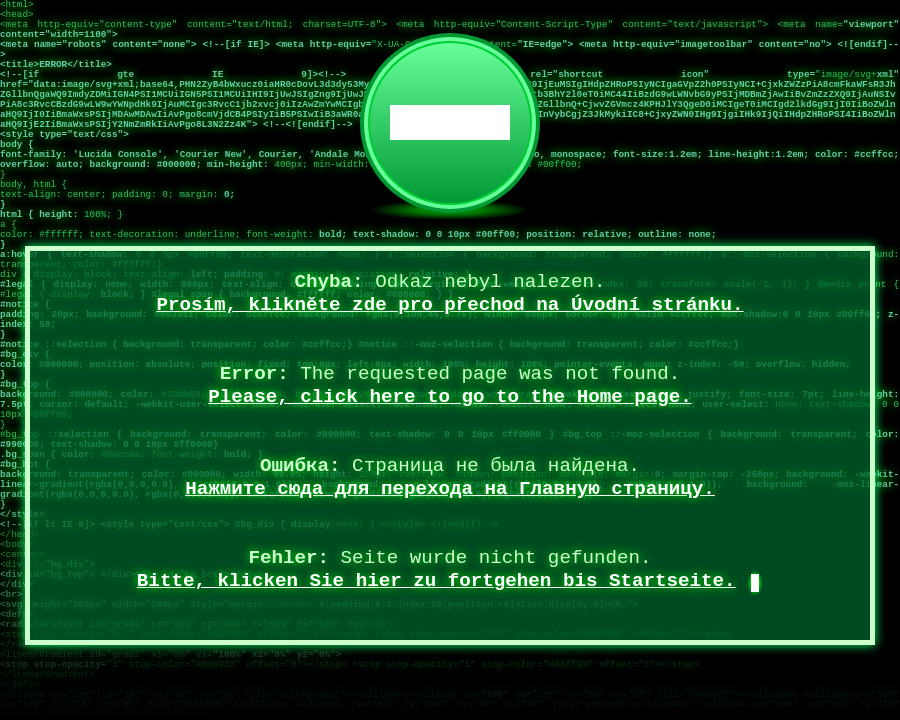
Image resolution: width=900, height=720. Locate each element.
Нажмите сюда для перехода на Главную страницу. (450, 489)
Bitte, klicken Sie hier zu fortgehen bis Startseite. (436, 581)
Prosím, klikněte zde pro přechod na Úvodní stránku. (449, 305)
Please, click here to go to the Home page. (450, 397)
